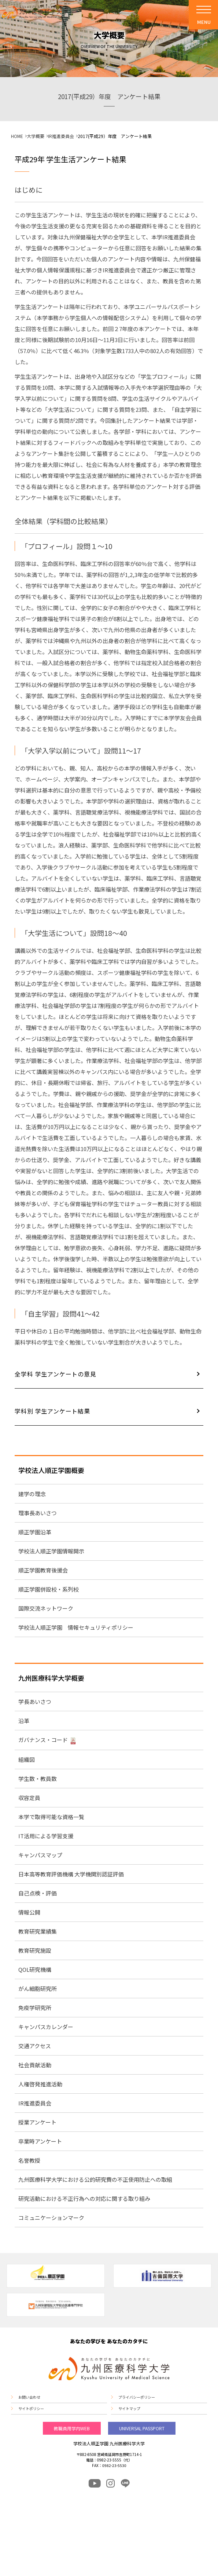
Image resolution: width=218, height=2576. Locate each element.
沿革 (23, 1720)
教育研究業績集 (37, 1931)
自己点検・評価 (37, 1893)
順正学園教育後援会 (43, 1570)
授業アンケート (37, 2122)
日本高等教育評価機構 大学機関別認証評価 (71, 1874)
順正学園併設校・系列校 (48, 1589)
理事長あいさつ (37, 1513)
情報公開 (29, 1912)
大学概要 (35, 136)
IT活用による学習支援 (45, 1836)
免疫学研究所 (34, 2007)
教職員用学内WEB (72, 2428)
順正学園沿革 (34, 1532)
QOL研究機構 (34, 1969)
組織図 (26, 1759)
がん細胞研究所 (37, 1988)
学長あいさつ (34, 1701)
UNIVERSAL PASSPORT (142, 2428)
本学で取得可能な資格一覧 (51, 1817)
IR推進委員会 (61, 136)
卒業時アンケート (40, 2141)
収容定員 (29, 1798)
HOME (17, 136)
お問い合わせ (29, 2397)
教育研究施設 (34, 1950)
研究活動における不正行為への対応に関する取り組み (84, 2198)
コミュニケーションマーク (51, 2217)
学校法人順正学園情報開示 (51, 1551)
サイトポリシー (31, 2408)
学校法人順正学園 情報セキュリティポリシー (75, 1627)
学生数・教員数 (37, 1778)
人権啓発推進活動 (40, 2084)
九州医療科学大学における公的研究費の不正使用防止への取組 (95, 2179)
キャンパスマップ (40, 1855)
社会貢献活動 (34, 2065)
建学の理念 (32, 1494)
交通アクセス (34, 2046)
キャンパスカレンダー (45, 2027)
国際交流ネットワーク (45, 1608)
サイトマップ (129, 2408)
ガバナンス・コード (43, 1740)
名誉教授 (29, 2160)
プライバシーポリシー (136, 2397)
